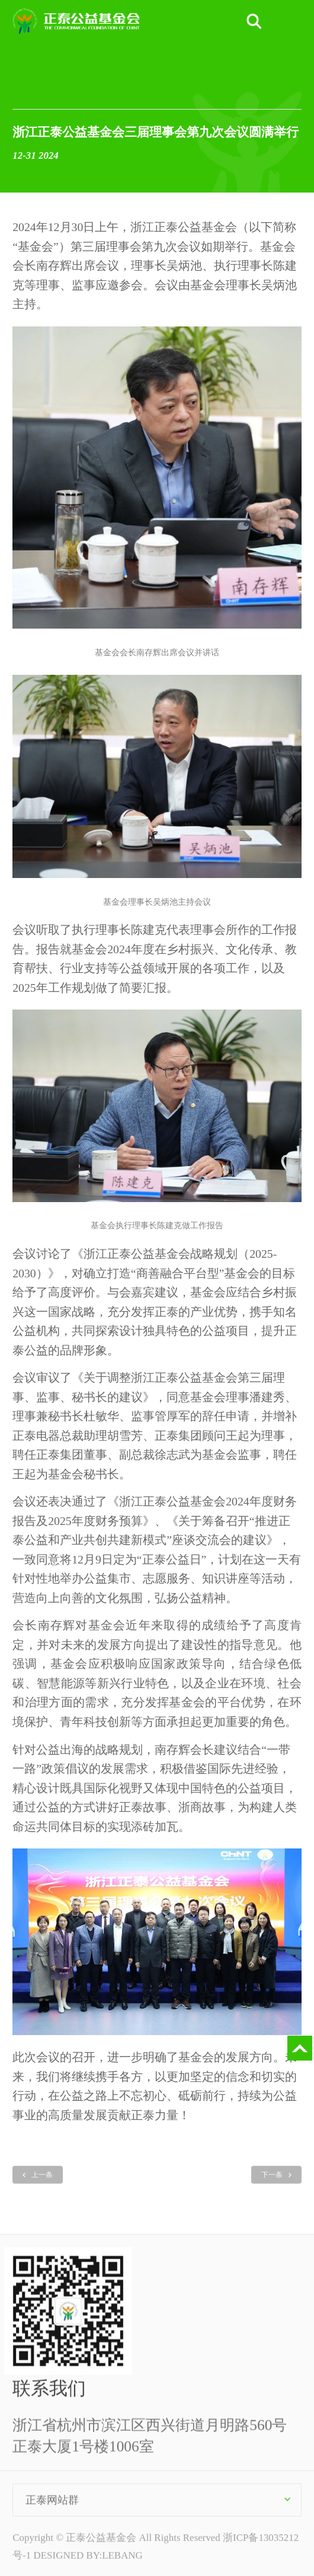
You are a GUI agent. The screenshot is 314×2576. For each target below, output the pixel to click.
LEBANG (122, 2563)
